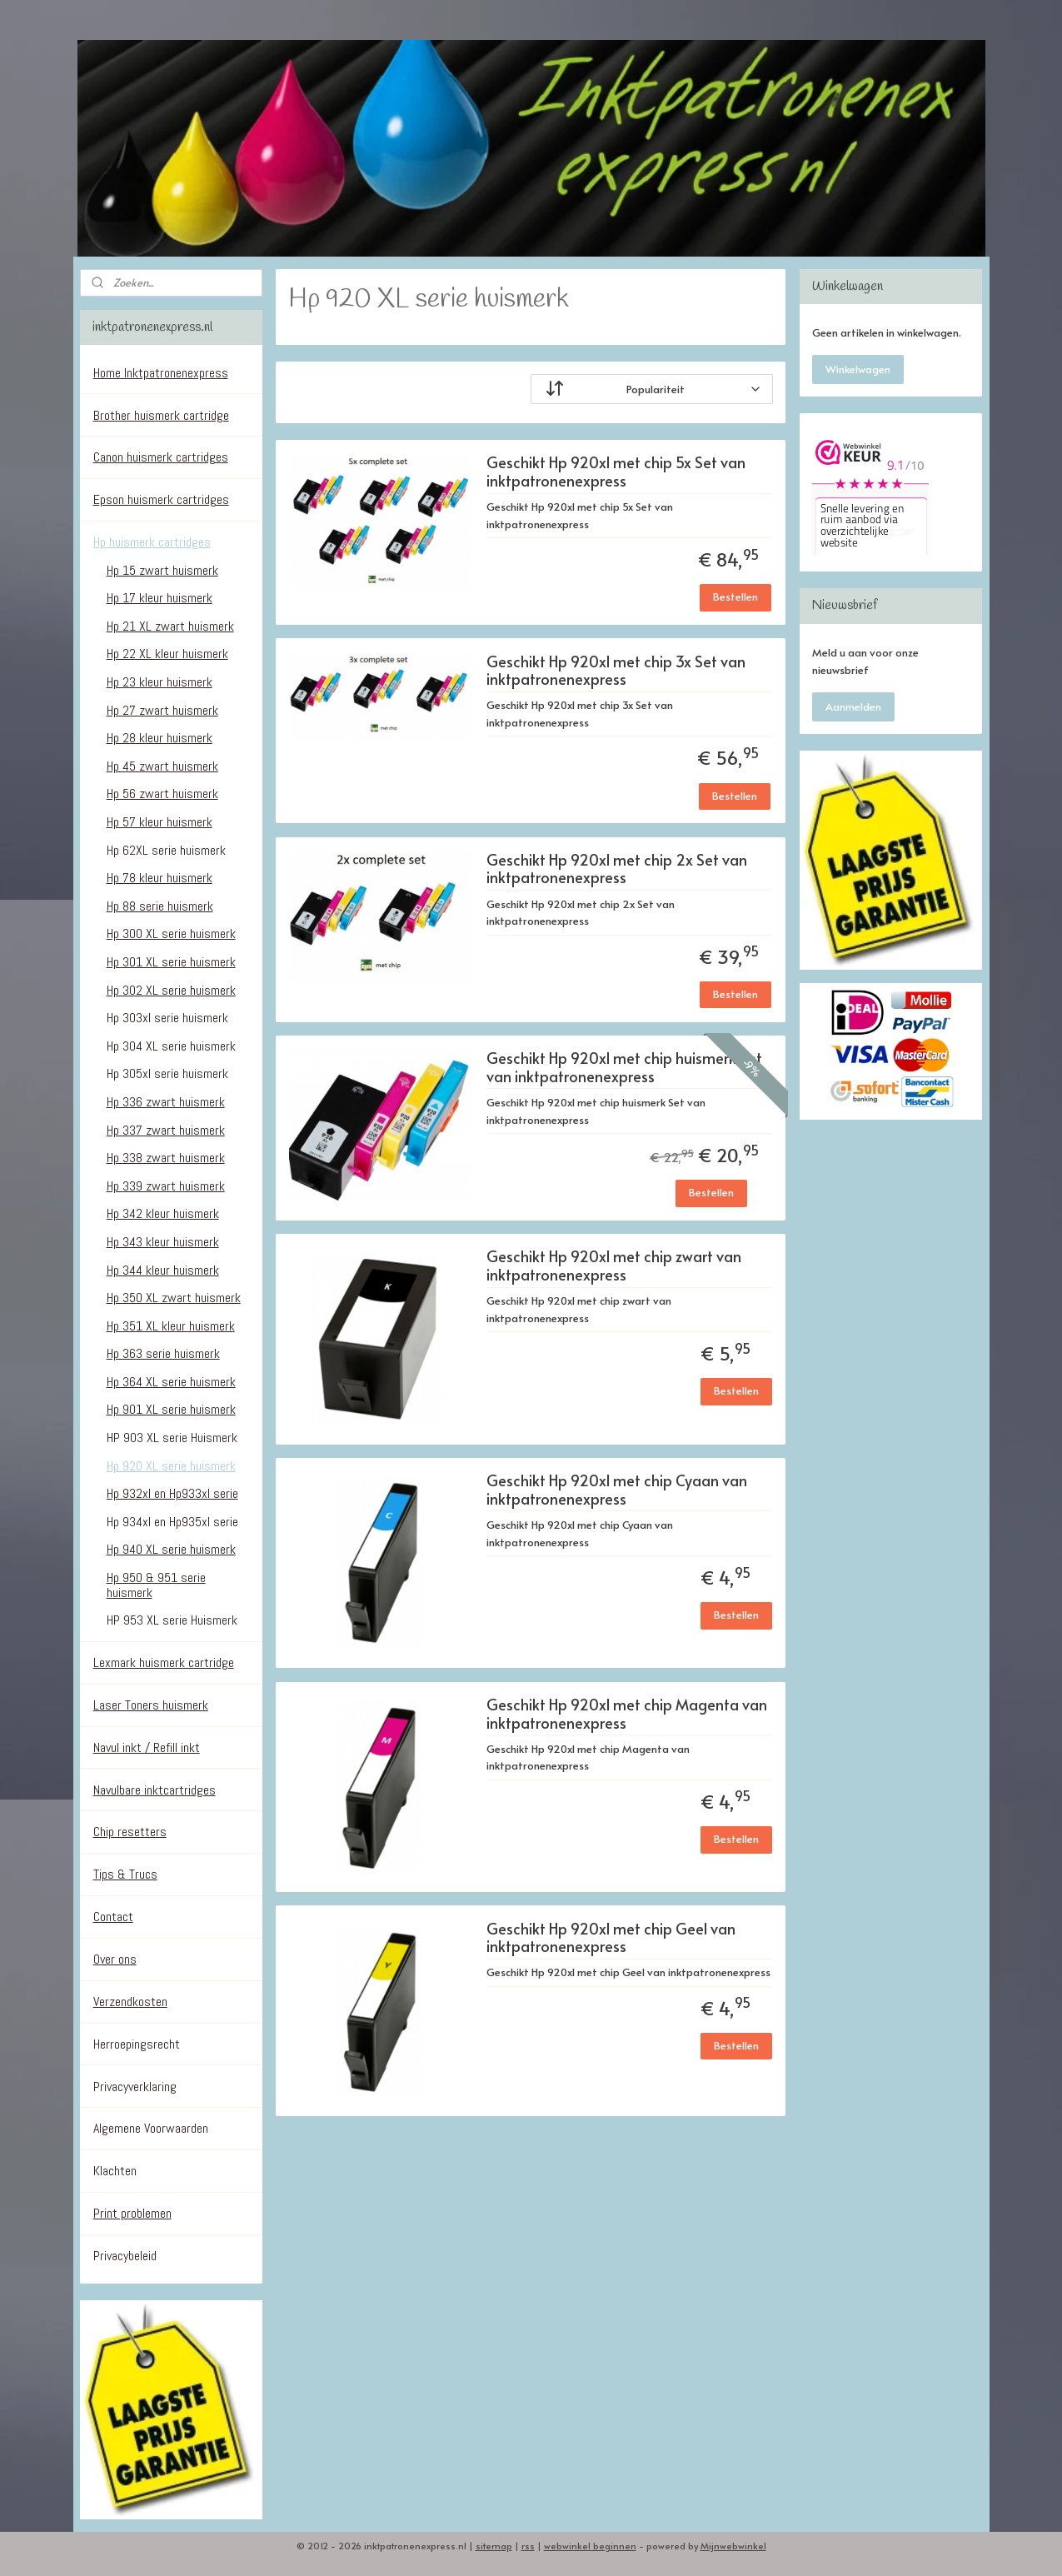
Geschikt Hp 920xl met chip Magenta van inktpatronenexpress (626, 1714)
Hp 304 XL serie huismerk (171, 1046)
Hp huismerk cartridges (152, 542)
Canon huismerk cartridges (160, 457)
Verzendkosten (130, 2001)
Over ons (115, 1959)
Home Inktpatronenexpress (160, 373)
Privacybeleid (125, 2255)
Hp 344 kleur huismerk (163, 1270)
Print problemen (132, 2213)
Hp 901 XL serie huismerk (171, 1409)
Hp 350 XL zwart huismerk (174, 1297)
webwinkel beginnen (590, 2545)
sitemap (494, 2545)
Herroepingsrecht (136, 2044)
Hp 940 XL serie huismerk (171, 1549)
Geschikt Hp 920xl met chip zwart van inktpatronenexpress (613, 1266)
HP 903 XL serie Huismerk (172, 1437)
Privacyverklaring (135, 2086)
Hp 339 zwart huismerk (166, 1186)
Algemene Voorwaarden (150, 2128)
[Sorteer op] (651, 389)
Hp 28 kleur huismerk (159, 737)
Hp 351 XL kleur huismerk (171, 1326)
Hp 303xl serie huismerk (167, 1017)
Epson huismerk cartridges (161, 499)
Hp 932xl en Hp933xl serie (172, 1493)
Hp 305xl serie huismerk (167, 1073)
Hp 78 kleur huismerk (159, 877)
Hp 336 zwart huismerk (166, 1102)
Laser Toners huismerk (150, 1705)
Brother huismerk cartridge (161, 415)
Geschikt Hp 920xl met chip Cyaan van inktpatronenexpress (616, 1490)
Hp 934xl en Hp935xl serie (172, 1521)
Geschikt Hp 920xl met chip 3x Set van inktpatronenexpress (615, 671)
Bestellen (735, 596)
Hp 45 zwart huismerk (162, 766)
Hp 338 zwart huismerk (166, 1157)
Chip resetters (130, 1831)
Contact (113, 1916)
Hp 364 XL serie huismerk (171, 1381)
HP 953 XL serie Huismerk (172, 1620)
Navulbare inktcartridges (154, 1790)
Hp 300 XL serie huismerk (171, 933)
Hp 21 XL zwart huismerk (170, 626)
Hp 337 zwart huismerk (166, 1130)
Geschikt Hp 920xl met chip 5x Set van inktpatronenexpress (615, 472)
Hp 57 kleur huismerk (159, 822)
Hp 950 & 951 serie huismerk (156, 1585)
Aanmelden (853, 706)
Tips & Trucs (125, 1874)
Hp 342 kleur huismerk (163, 1213)
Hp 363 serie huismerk (163, 1353)
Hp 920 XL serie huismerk (171, 1466)
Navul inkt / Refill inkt (146, 1747)
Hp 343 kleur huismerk (163, 1242)
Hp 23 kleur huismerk (159, 682)
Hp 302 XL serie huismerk (171, 990)
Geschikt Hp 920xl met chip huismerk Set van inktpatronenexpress (624, 1067)
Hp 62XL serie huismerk (166, 850)
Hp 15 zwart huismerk (162, 570)
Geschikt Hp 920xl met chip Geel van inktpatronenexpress (610, 1938)
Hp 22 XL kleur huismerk (167, 653)
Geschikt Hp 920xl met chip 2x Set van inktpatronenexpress (616, 869)
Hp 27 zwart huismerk (162, 710)
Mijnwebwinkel (733, 2545)
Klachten (115, 2170)
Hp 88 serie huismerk (160, 906)
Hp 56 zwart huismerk (162, 793)
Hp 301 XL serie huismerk (171, 962)
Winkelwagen (857, 369)
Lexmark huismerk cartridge (163, 1662)
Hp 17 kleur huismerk (159, 598)
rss (528, 2545)
